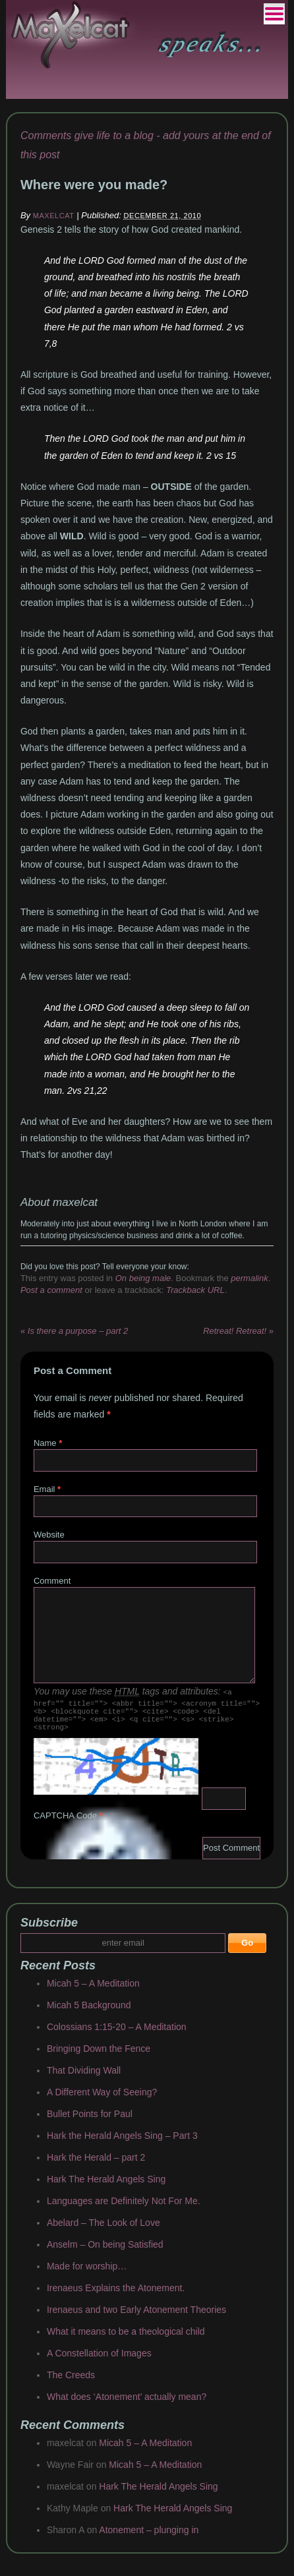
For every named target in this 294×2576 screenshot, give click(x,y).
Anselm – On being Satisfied (105, 2252)
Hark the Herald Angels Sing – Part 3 (122, 2143)
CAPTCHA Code (65, 1823)
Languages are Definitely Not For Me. (123, 2208)
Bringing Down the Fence (98, 2056)
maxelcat (53, 216)
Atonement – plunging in (148, 2537)
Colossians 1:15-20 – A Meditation (117, 2034)
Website (49, 1535)
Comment (52, 1581)
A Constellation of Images (99, 2361)
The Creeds (71, 2383)
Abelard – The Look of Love (103, 2230)
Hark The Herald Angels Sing (106, 2187)
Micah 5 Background (89, 2013)
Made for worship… (87, 2274)
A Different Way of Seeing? (102, 2100)
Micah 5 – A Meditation (93, 1991)
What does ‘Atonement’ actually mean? (126, 2404)
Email (44, 1489)
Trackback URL (195, 1290)
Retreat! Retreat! (238, 1331)
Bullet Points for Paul (89, 2121)
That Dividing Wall (84, 2078)
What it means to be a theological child (126, 2339)
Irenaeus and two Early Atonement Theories (136, 2317)
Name (45, 1443)
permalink (249, 1278)
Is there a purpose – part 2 (74, 1331)
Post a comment (51, 1290)
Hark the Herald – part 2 (96, 2165)
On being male (143, 1278)
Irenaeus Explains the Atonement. (116, 2296)
